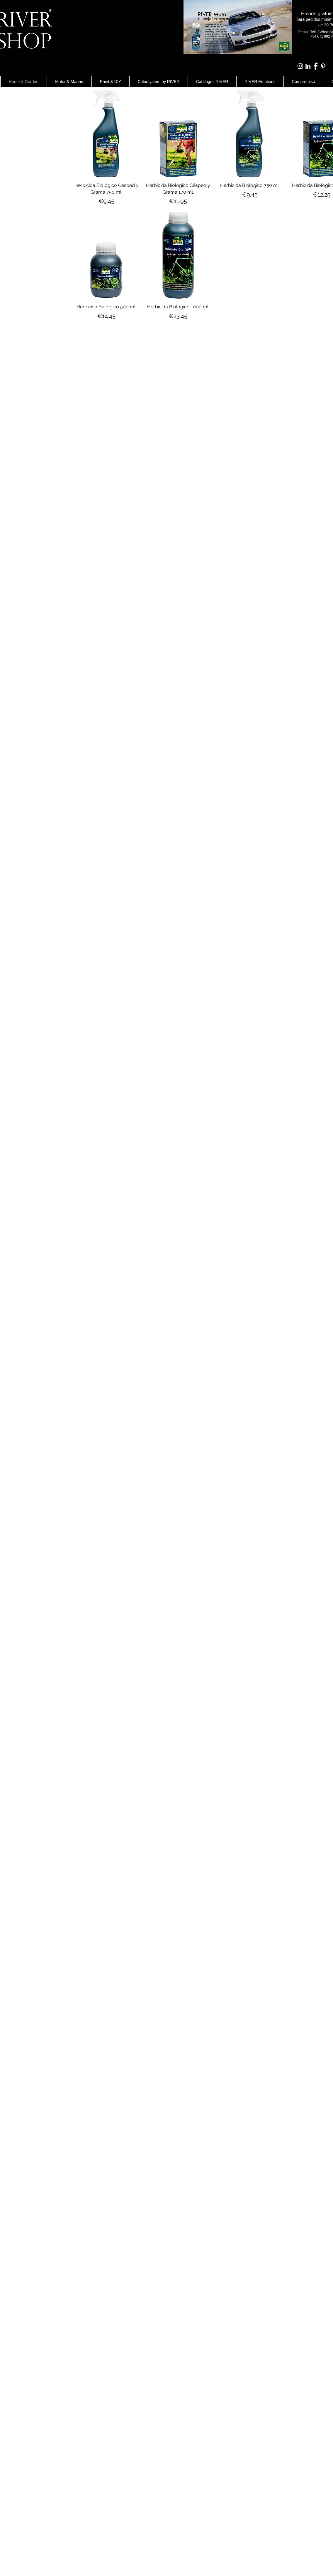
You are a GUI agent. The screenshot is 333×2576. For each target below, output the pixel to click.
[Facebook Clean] (315, 66)
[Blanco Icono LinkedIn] (308, 66)
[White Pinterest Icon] (323, 66)
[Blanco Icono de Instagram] (300, 66)
